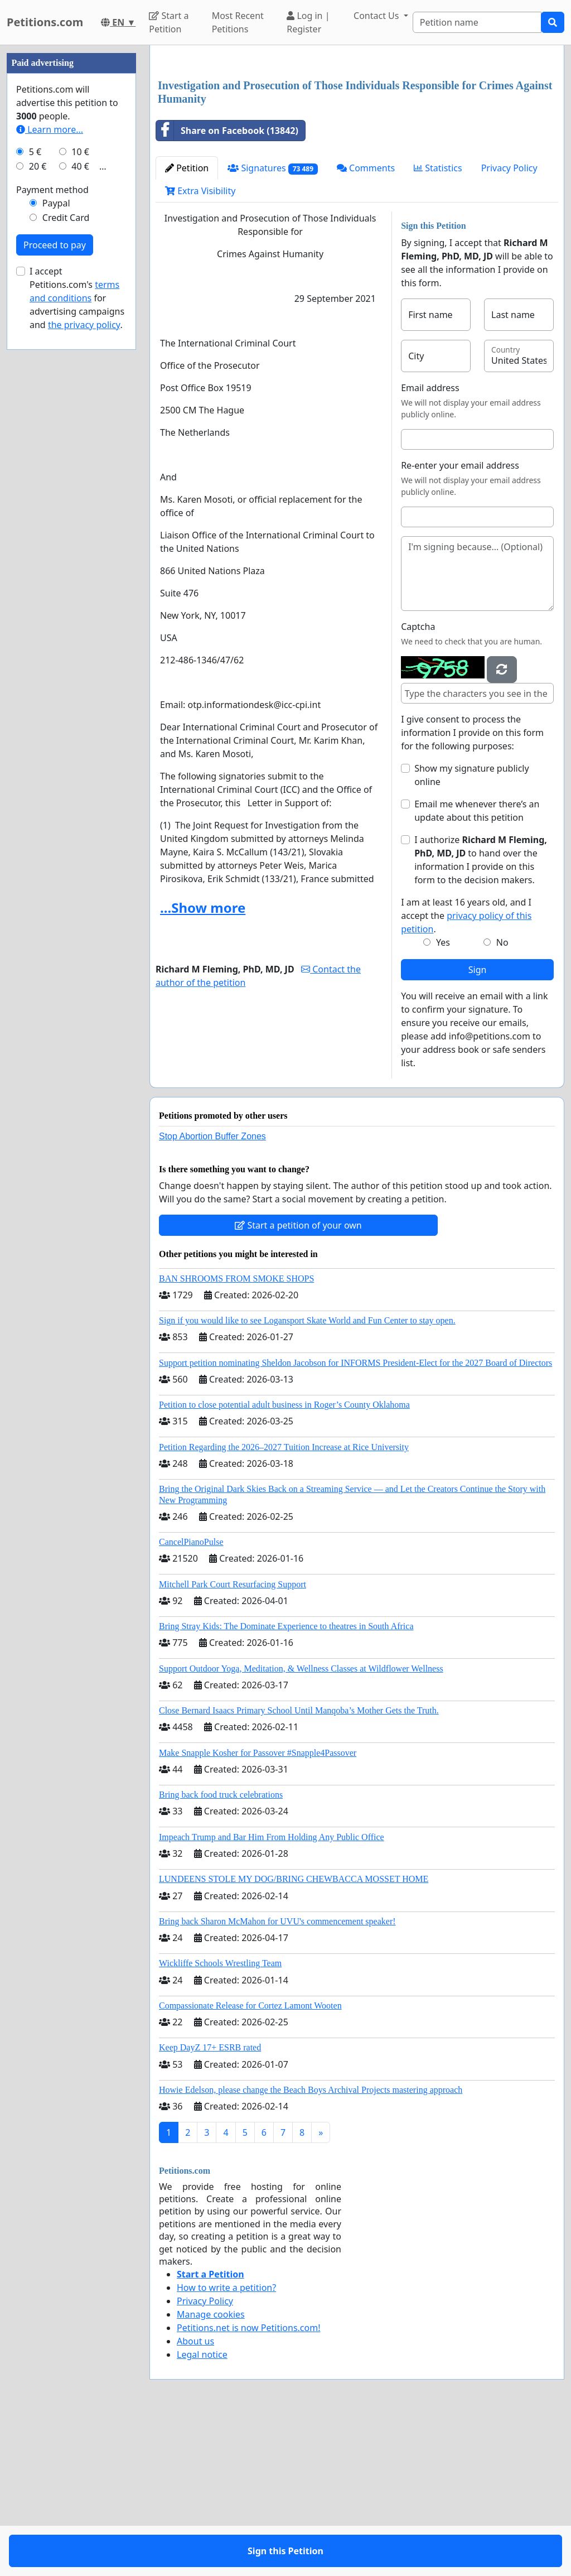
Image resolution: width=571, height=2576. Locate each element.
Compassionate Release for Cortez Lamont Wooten (250, 2161)
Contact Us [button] (377, 15)
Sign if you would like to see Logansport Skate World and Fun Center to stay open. (307, 1476)
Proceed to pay (54, 580)
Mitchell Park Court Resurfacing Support (232, 1740)
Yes (443, 1098)
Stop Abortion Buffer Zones (212, 1292)
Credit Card (66, 552)
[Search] (477, 22)
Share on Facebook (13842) (227, 287)
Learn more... (49, 464)
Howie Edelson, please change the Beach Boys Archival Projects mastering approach (310, 2246)
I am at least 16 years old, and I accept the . (466, 1071)
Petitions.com (45, 22)
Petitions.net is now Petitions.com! (248, 2484)
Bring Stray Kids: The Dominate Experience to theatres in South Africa (286, 1782)
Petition (187, 324)
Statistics (438, 324)
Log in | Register (308, 22)
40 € (80, 501)
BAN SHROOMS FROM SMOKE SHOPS (236, 1434)
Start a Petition (168, 22)
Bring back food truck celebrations (221, 1951)
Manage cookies (211, 2470)
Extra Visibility (200, 347)
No (502, 1098)
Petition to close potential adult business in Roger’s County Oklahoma (284, 1561)
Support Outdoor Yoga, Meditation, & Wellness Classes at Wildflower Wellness (301, 1824)
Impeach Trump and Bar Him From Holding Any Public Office (271, 1993)
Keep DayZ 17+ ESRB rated (210, 2203)
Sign (477, 1126)
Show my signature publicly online (471, 931)
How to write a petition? (226, 2444)
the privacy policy (84, 659)
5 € (35, 486)
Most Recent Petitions (238, 22)
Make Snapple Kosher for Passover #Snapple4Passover (257, 1909)
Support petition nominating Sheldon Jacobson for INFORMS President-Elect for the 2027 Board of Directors (355, 1519)
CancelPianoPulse (191, 1698)
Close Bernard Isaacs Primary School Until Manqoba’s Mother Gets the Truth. (299, 1866)
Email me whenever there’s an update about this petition (476, 967)
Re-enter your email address (460, 621)
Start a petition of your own (298, 1381)
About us (195, 2497)
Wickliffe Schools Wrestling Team (220, 2119)
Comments (366, 324)
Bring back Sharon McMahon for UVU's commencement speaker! (277, 2077)
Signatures (273, 324)
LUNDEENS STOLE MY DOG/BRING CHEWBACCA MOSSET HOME (293, 2035)
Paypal (56, 538)
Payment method (52, 524)
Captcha (418, 783)
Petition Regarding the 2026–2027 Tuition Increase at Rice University (284, 1603)
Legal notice (202, 2511)
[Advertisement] (357, 141)
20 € (38, 501)
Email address (430, 544)
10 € (80, 486)
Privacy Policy (509, 324)
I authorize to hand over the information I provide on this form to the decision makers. (480, 1016)
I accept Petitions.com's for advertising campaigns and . (77, 633)
